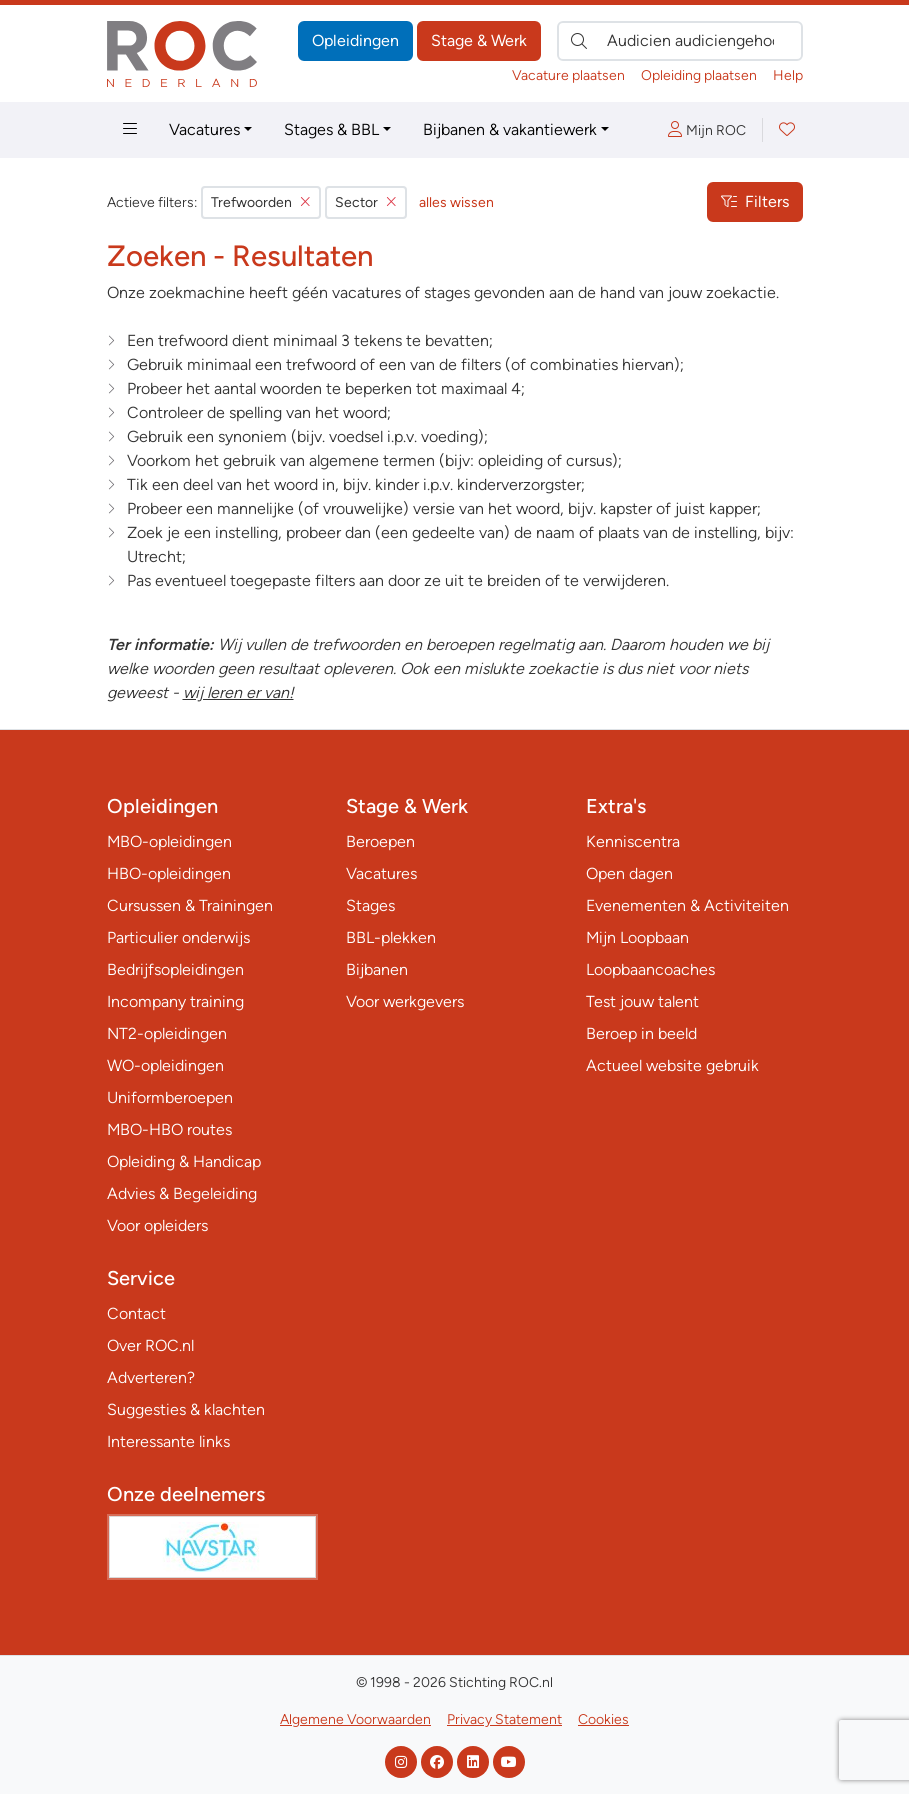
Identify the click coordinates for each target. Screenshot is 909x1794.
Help (788, 75)
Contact (136, 1313)
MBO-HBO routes (169, 1129)
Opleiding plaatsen (699, 75)
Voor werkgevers (405, 1001)
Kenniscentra (633, 841)
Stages (370, 905)
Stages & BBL (331, 129)
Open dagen (629, 873)
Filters (755, 201)
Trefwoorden (261, 202)
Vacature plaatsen (568, 75)
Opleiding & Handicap (184, 1161)
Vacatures (204, 129)
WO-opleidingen (165, 1065)
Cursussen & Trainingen (190, 905)
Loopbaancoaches (650, 969)
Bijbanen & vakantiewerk (510, 129)
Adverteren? (151, 1377)
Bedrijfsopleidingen (175, 969)
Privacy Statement (504, 1719)
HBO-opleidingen (169, 873)
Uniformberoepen (170, 1097)
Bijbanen (377, 969)
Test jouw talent (642, 1001)
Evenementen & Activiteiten (687, 905)
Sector (366, 202)
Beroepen (380, 841)
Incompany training (175, 1001)
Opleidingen (355, 40)
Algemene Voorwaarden (355, 1719)
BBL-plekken (391, 937)
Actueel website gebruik (672, 1065)
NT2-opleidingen (167, 1033)
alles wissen (456, 202)
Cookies (603, 1719)
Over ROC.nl (150, 1345)
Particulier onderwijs (178, 937)
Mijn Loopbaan (637, 937)
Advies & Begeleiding (182, 1193)
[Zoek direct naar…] (680, 41)
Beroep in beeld (641, 1033)
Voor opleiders (157, 1225)
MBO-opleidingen (169, 841)
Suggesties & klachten (186, 1409)
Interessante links (168, 1441)
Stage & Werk (479, 40)
